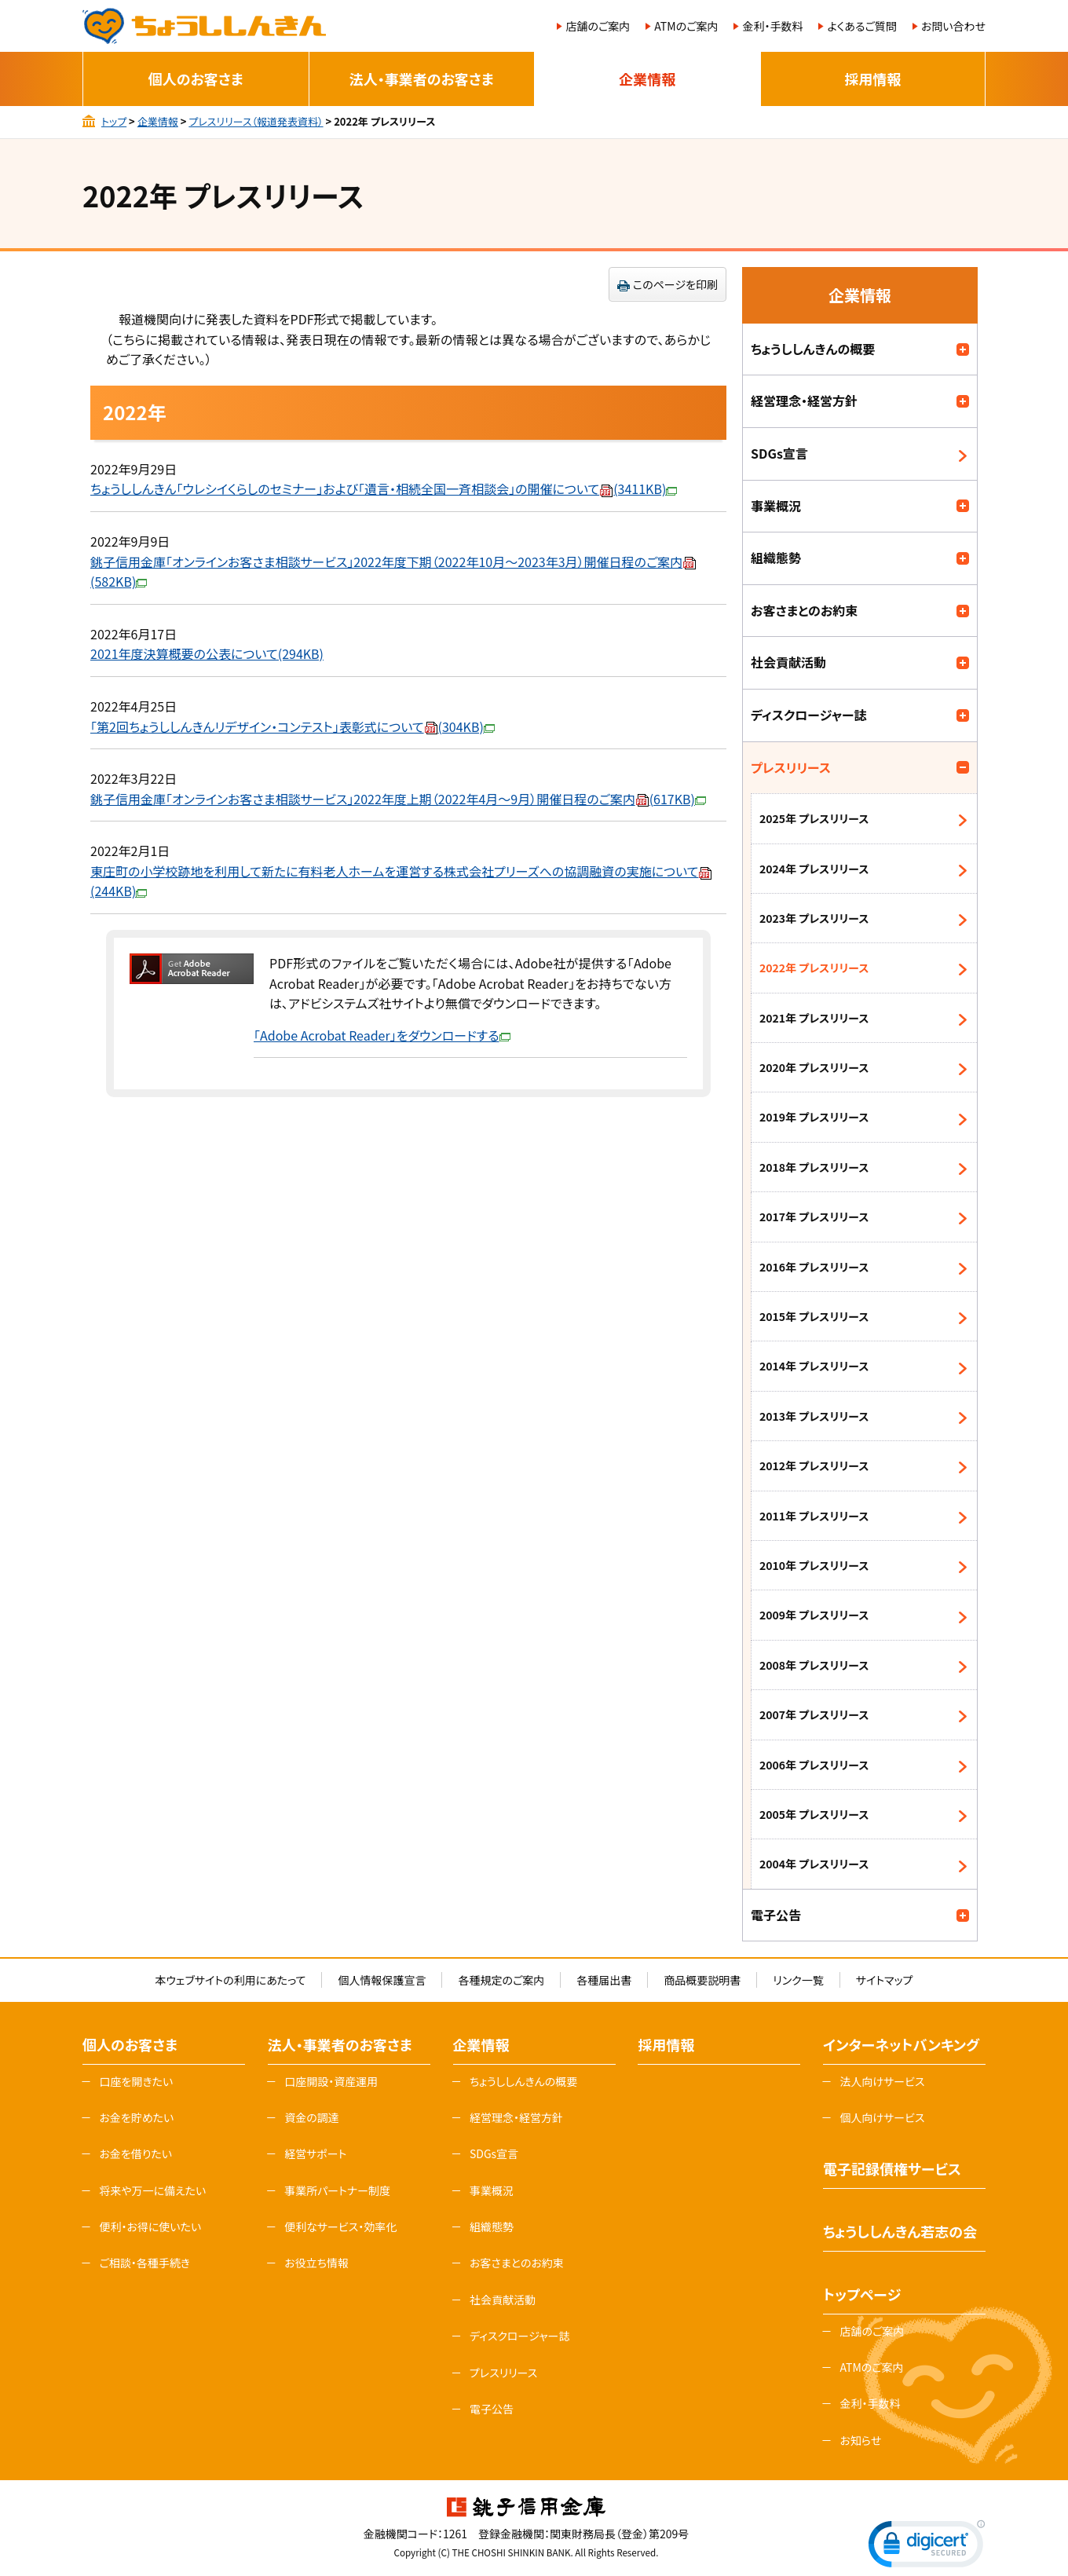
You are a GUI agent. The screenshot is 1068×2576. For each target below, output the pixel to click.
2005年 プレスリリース (814, 1814)
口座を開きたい (136, 2081)
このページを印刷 (675, 284)
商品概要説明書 (702, 1980)
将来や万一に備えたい (152, 2190)
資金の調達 (311, 2117)
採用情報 (872, 78)
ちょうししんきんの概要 (813, 348)
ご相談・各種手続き (144, 2262)
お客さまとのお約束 (804, 610)
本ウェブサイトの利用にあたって (230, 1980)
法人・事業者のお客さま (421, 78)
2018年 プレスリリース (814, 1167)
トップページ (862, 2294)
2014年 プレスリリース (814, 1366)
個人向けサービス (881, 2117)
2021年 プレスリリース (814, 1018)
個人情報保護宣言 (382, 1980)
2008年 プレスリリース (814, 1665)
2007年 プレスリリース (814, 1714)
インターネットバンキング (901, 2044)
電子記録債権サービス (892, 2168)
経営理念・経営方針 (804, 400)
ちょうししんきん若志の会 (900, 2231)
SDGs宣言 (779, 453)
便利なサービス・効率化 (340, 2226)
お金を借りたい (135, 2153)
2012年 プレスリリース (814, 1465)
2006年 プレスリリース (814, 1765)
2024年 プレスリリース (814, 868)
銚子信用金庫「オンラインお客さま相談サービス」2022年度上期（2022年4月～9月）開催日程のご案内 (398, 798)
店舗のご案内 (597, 26)
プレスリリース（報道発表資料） (255, 121)
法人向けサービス (881, 2081)
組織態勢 (776, 557)
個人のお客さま (195, 78)
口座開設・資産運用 (331, 2081)
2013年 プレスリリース (814, 1416)
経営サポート (315, 2153)
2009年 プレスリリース (814, 1615)
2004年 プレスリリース (814, 1864)
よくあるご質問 (861, 26)
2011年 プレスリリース (814, 1516)
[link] (927, 2547)
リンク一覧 (798, 1980)
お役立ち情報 (316, 2262)
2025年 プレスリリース (814, 818)
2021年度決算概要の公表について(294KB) (207, 653)
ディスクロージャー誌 (809, 714)
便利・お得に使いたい (150, 2226)
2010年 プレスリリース (814, 1565)
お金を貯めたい (136, 2117)
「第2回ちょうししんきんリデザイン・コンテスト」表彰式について (292, 726)
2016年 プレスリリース (814, 1267)
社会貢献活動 (788, 662)
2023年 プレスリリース (814, 918)
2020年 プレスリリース (814, 1067)
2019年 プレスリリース (814, 1117)
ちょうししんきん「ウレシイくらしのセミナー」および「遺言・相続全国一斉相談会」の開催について (383, 488)
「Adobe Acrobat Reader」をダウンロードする (382, 1035)
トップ (113, 121)
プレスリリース (791, 767)
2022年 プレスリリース (814, 967)
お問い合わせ (953, 26)
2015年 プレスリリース (814, 1316)
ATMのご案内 (686, 26)
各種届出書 (603, 1980)
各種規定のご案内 (501, 1980)
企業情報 (647, 78)
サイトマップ (884, 1980)
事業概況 (776, 505)
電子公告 (776, 1914)
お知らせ (860, 2440)
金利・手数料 (772, 26)
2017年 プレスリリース (814, 1216)
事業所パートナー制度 (337, 2190)
